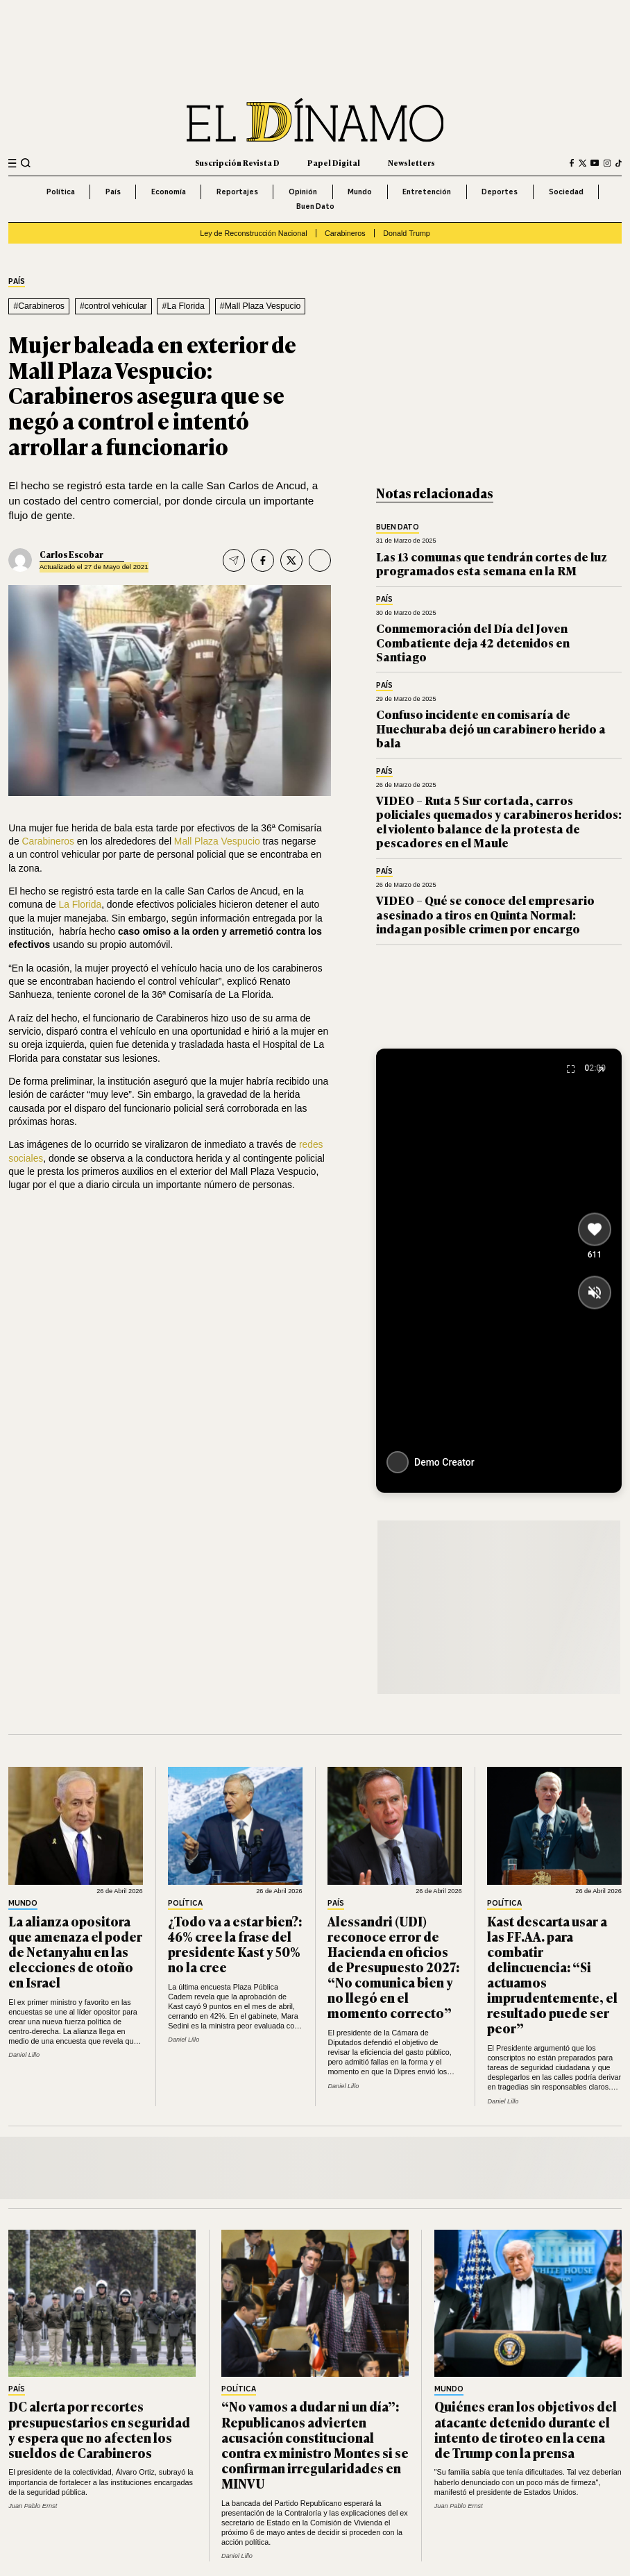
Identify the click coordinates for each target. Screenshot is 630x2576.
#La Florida (183, 306)
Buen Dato (315, 206)
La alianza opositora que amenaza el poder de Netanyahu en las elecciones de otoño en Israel (75, 1951)
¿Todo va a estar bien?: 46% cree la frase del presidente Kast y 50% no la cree (235, 1943)
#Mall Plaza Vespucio (260, 306)
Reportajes (237, 191)
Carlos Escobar (71, 554)
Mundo (360, 191)
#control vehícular (113, 306)
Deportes (500, 191)
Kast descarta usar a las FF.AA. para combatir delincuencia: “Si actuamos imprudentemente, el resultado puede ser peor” (552, 1974)
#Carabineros (39, 306)
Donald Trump (406, 233)
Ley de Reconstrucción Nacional (253, 233)
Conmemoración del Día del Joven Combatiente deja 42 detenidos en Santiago (473, 642)
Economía (168, 191)
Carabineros (345, 233)
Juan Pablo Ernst (32, 2505)
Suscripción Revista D (237, 162)
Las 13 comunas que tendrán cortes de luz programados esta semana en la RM (491, 563)
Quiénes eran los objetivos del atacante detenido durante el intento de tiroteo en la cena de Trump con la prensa (525, 2428)
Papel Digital (333, 162)
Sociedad (566, 191)
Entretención (426, 191)
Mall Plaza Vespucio (217, 841)
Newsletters (411, 162)
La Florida (80, 904)
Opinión (303, 191)
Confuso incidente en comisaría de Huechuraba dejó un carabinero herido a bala (491, 728)
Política (60, 191)
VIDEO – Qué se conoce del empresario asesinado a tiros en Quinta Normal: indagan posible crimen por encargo (485, 914)
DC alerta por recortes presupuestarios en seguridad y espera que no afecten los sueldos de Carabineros (99, 2428)
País (113, 191)
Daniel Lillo (24, 2054)
